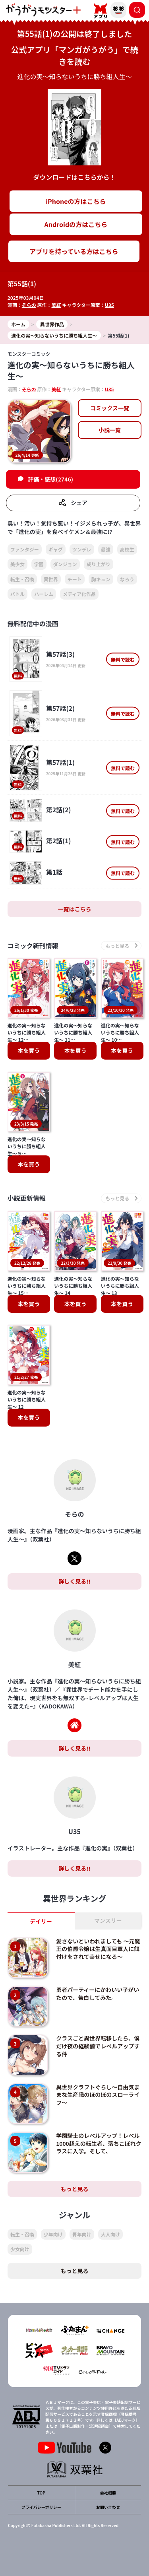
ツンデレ (81, 549)
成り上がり (98, 564)
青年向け (81, 2234)
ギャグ (55, 549)
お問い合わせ (108, 2507)
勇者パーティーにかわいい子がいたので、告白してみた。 (97, 1993)
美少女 (17, 564)
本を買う (28, 1050)
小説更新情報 (27, 1198)
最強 (105, 549)
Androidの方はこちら (76, 224)
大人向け (110, 2234)
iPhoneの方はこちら (76, 201)
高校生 (127, 549)
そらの (29, 304)
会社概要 (108, 2493)
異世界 (51, 579)
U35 (109, 304)
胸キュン (100, 579)
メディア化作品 (79, 593)
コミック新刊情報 (33, 945)
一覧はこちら (74, 909)
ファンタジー (24, 549)
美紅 (56, 304)
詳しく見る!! (74, 1581)
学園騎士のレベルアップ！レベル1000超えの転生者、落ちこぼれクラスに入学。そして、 (98, 2143)
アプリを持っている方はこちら (73, 251)
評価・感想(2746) (50, 479)
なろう (127, 579)
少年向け (53, 2234)
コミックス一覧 (109, 408)
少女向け (19, 2249)
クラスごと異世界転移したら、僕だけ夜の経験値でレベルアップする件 (97, 2046)
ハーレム (43, 593)
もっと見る (75, 2189)
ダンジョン (65, 564)
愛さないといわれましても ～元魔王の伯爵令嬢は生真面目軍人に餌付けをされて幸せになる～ (98, 1949)
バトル (17, 593)
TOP (41, 2493)
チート (75, 579)
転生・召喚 (22, 579)
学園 (39, 564)
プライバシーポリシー (41, 2507)
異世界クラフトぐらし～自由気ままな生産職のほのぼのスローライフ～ (97, 2094)
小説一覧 (110, 430)
